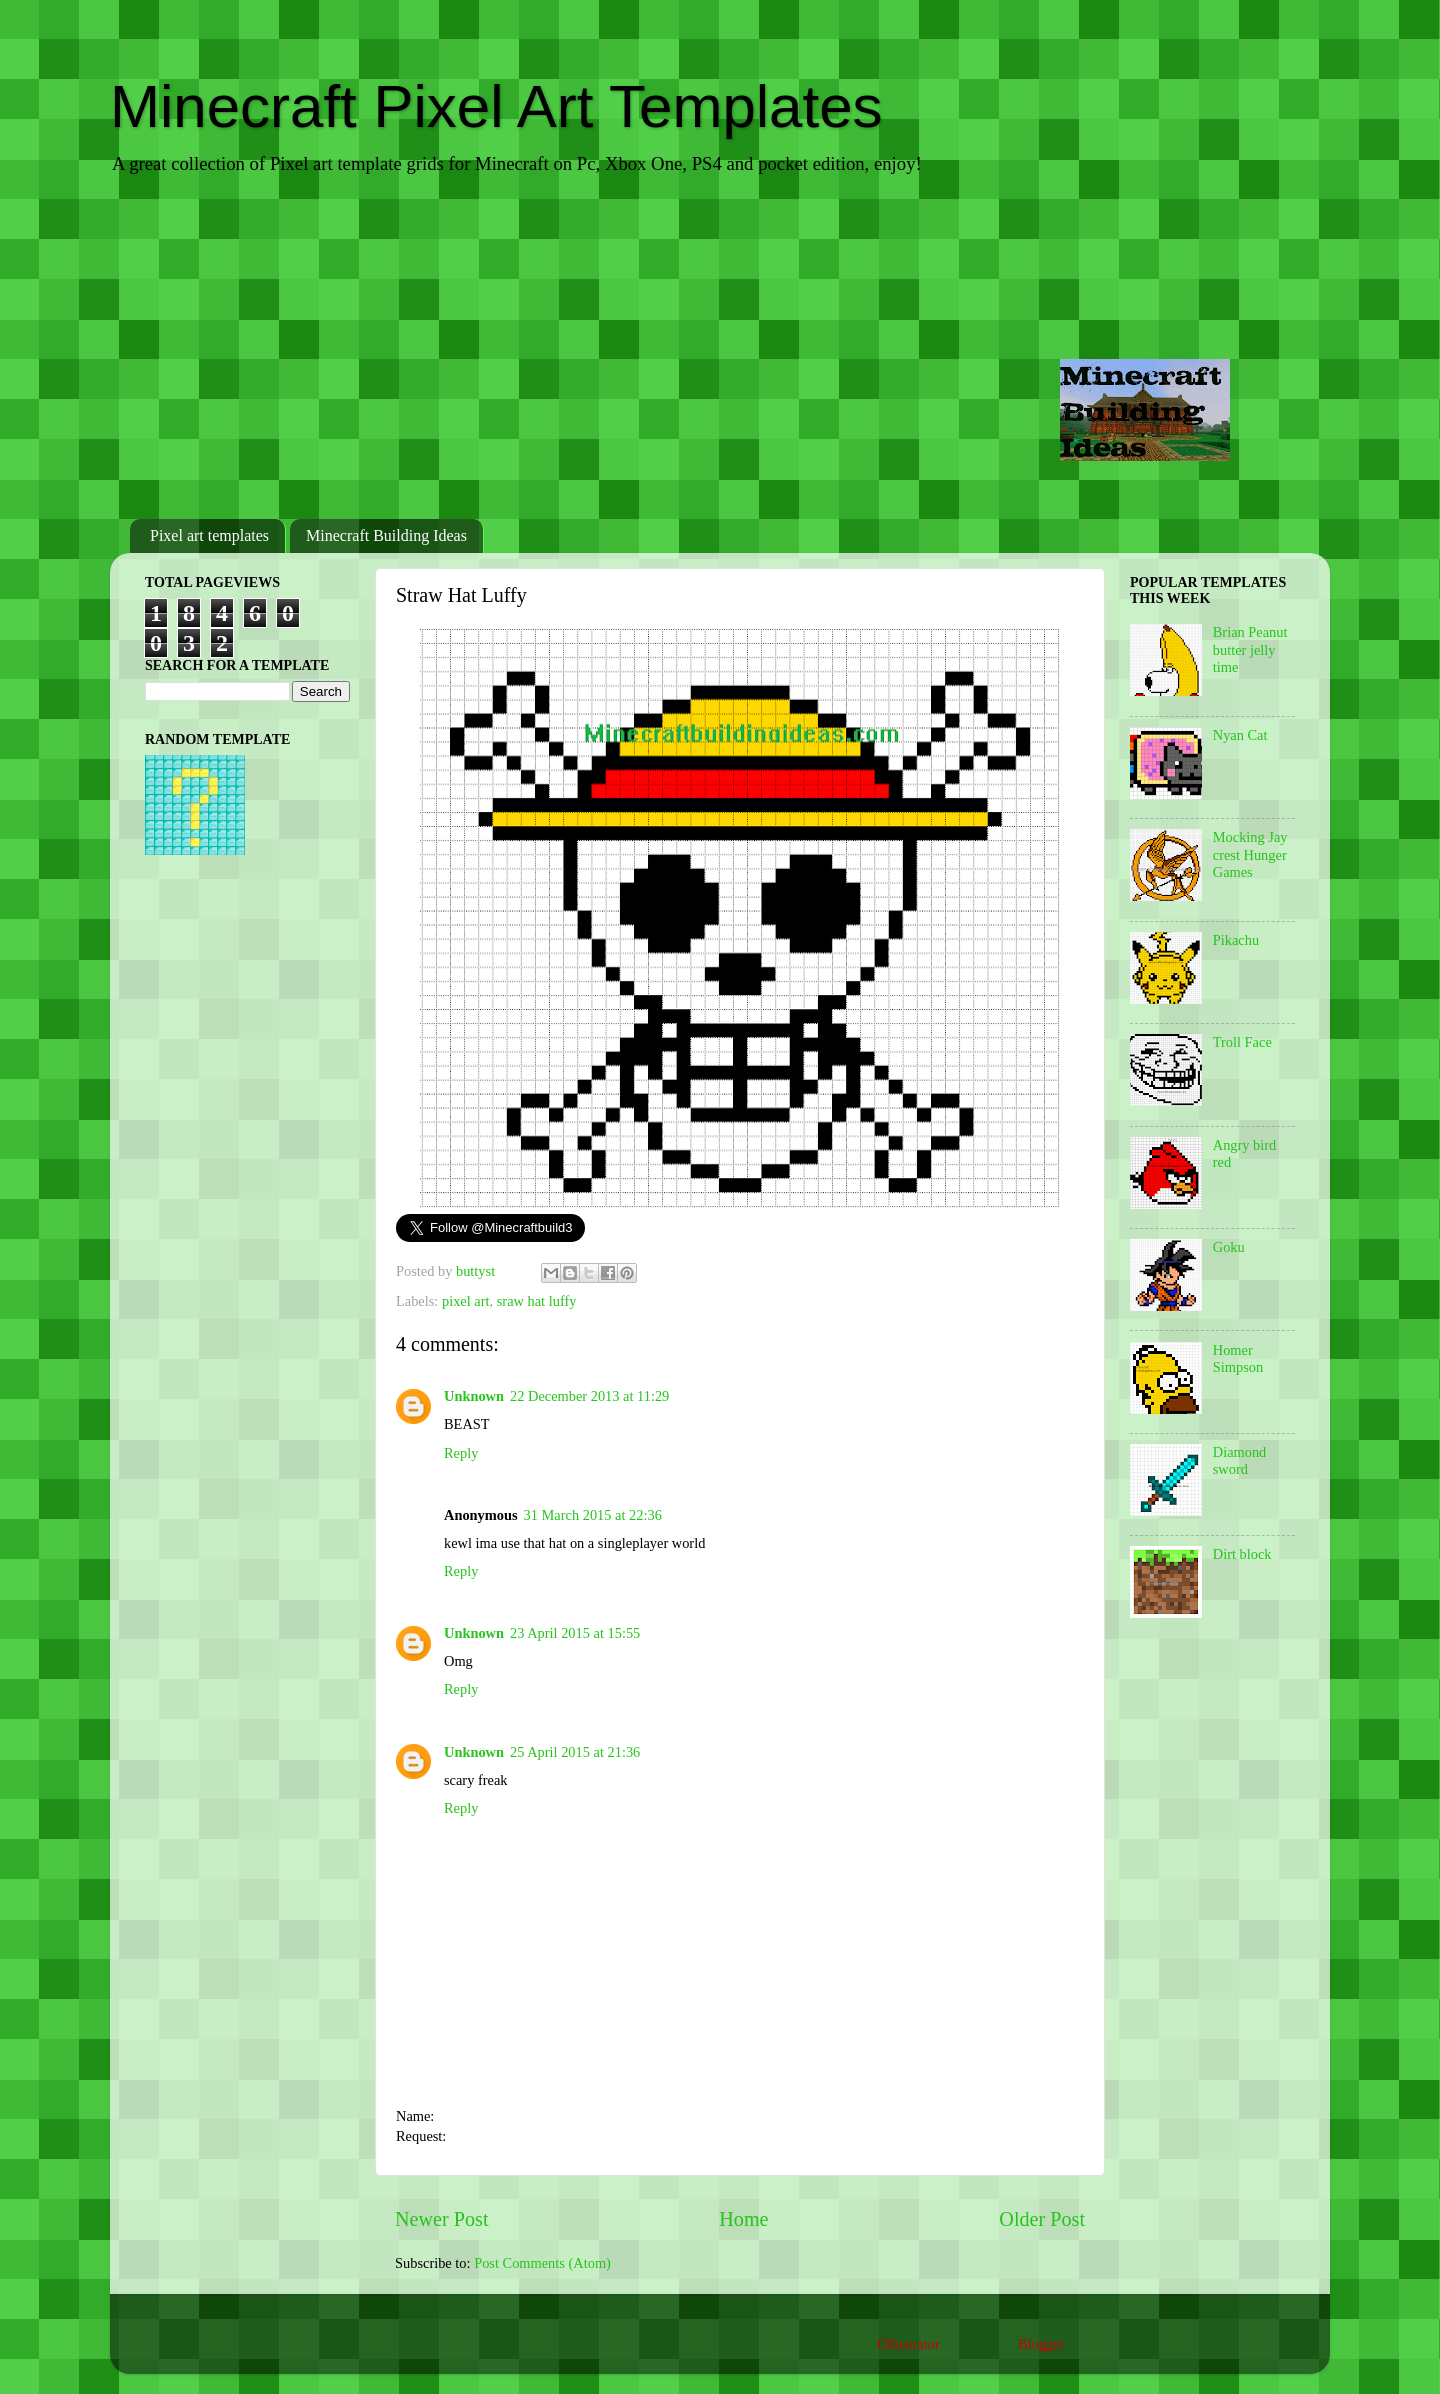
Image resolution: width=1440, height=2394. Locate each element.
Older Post (1042, 2219)
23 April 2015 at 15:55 (575, 1633)
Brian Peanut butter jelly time (1250, 649)
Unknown (474, 1396)
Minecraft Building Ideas (386, 535)
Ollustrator (908, 2344)
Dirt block (1242, 1554)
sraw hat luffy (537, 1301)
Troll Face (1242, 1042)
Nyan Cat (1240, 735)
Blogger (1041, 2344)
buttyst (477, 1271)
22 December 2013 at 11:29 (589, 1396)
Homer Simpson (1238, 1358)
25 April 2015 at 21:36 (575, 1752)
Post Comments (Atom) (542, 2263)
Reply (461, 1453)
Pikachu (1236, 940)
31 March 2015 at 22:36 (593, 1515)
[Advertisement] (720, 349)
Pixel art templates (209, 535)
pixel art (466, 1301)
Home (743, 2219)
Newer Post (442, 2219)
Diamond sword (1240, 1460)
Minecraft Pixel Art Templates (496, 106)
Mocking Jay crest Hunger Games (1250, 854)
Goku (1229, 1247)
